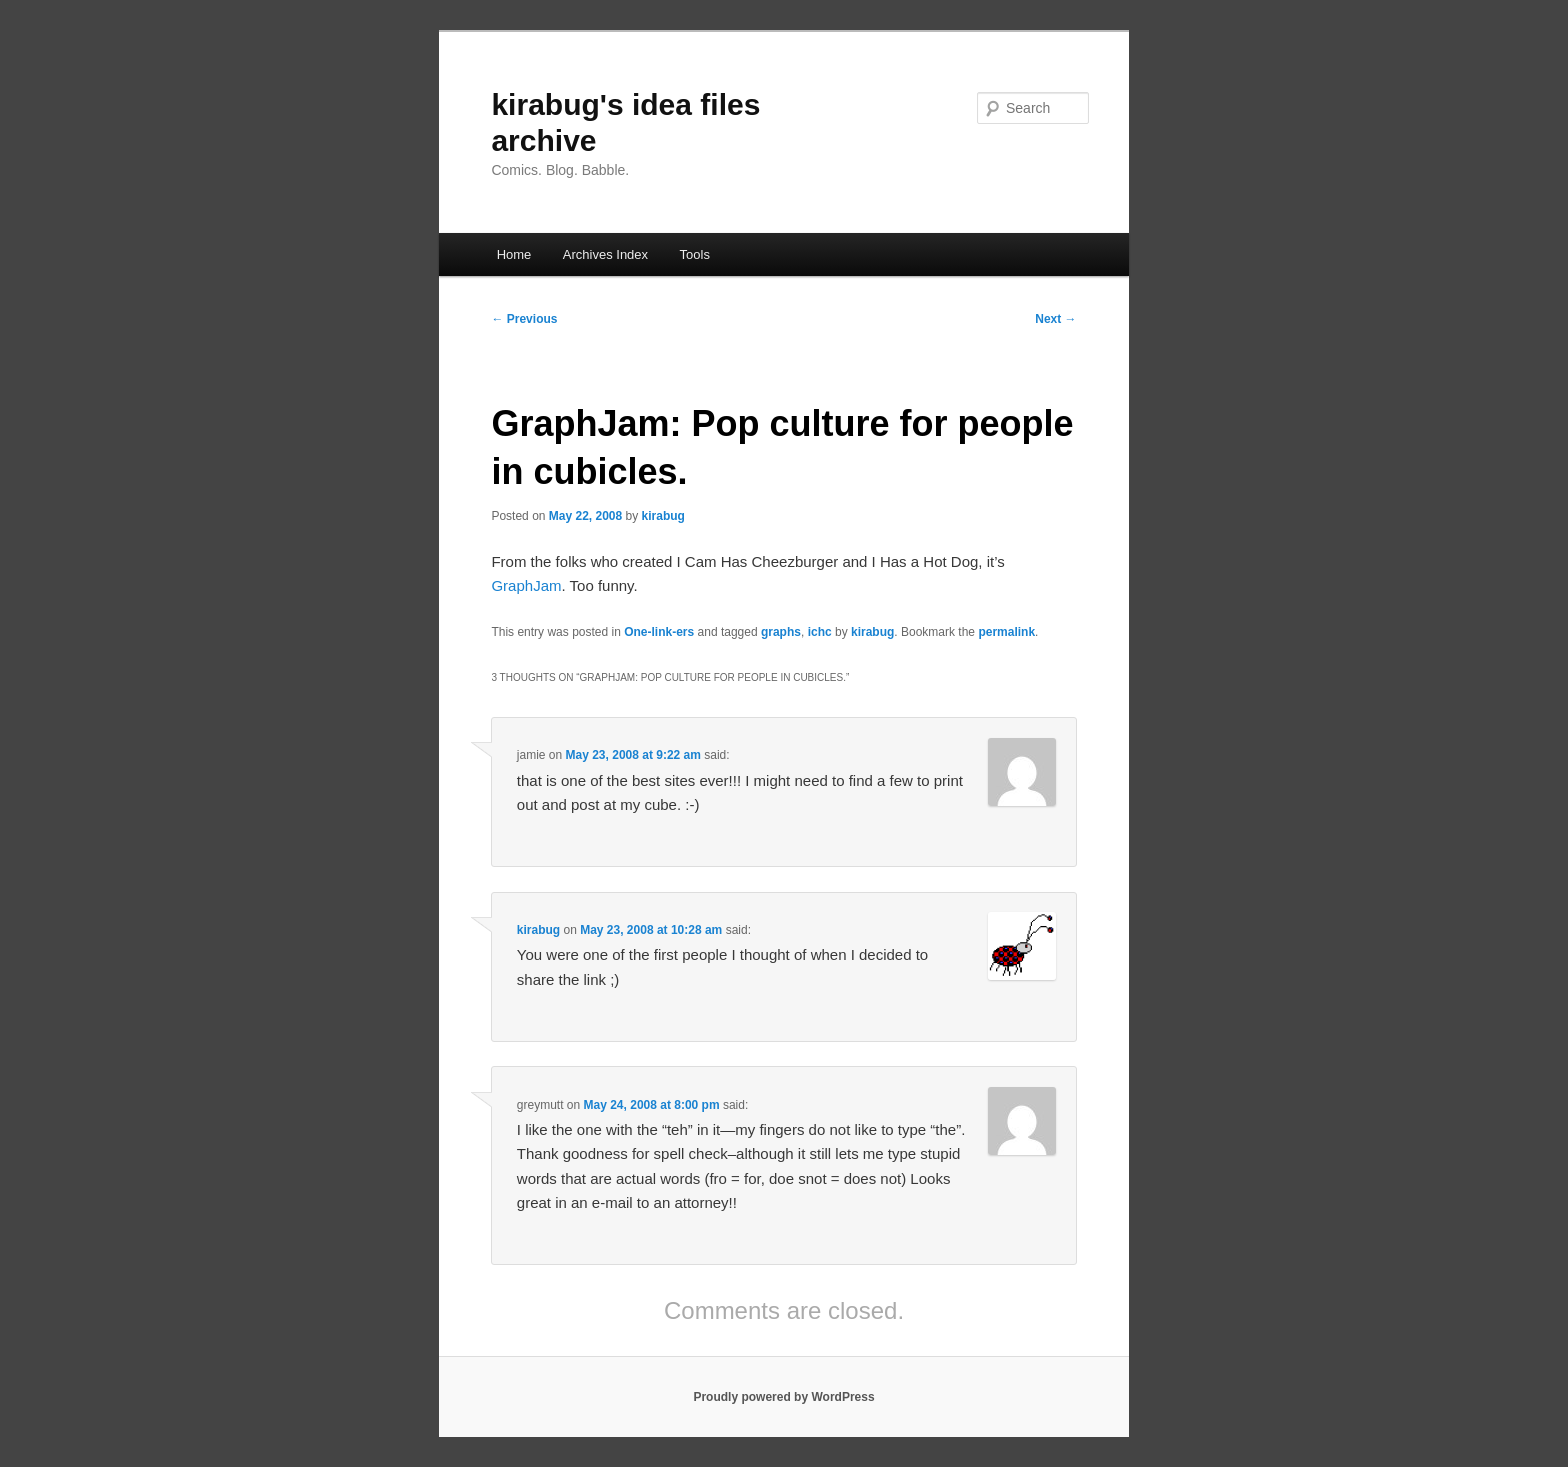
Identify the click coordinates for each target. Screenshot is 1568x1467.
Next (1055, 319)
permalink (1006, 632)
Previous (524, 319)
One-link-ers (659, 632)
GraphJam (526, 585)
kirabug (663, 516)
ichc (820, 632)
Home (514, 254)
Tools (695, 254)
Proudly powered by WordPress (783, 1397)
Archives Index (605, 254)
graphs (781, 632)
